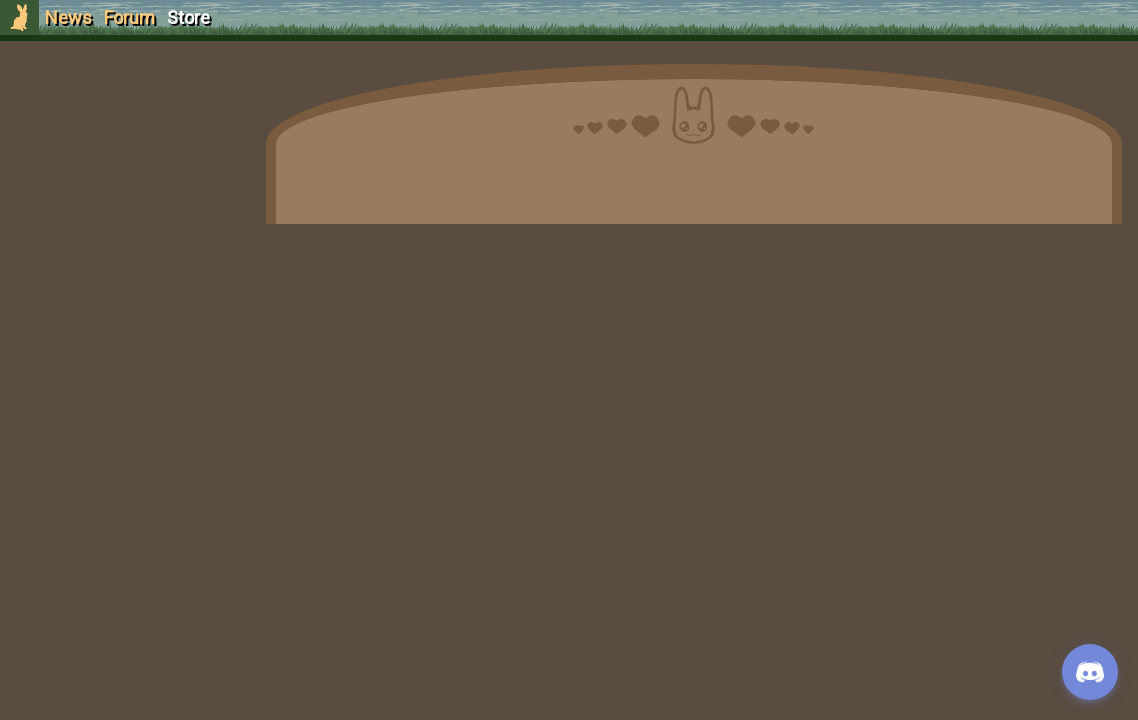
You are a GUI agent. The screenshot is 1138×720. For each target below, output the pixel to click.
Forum (129, 17)
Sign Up (122, 128)
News (68, 17)
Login (121, 165)
